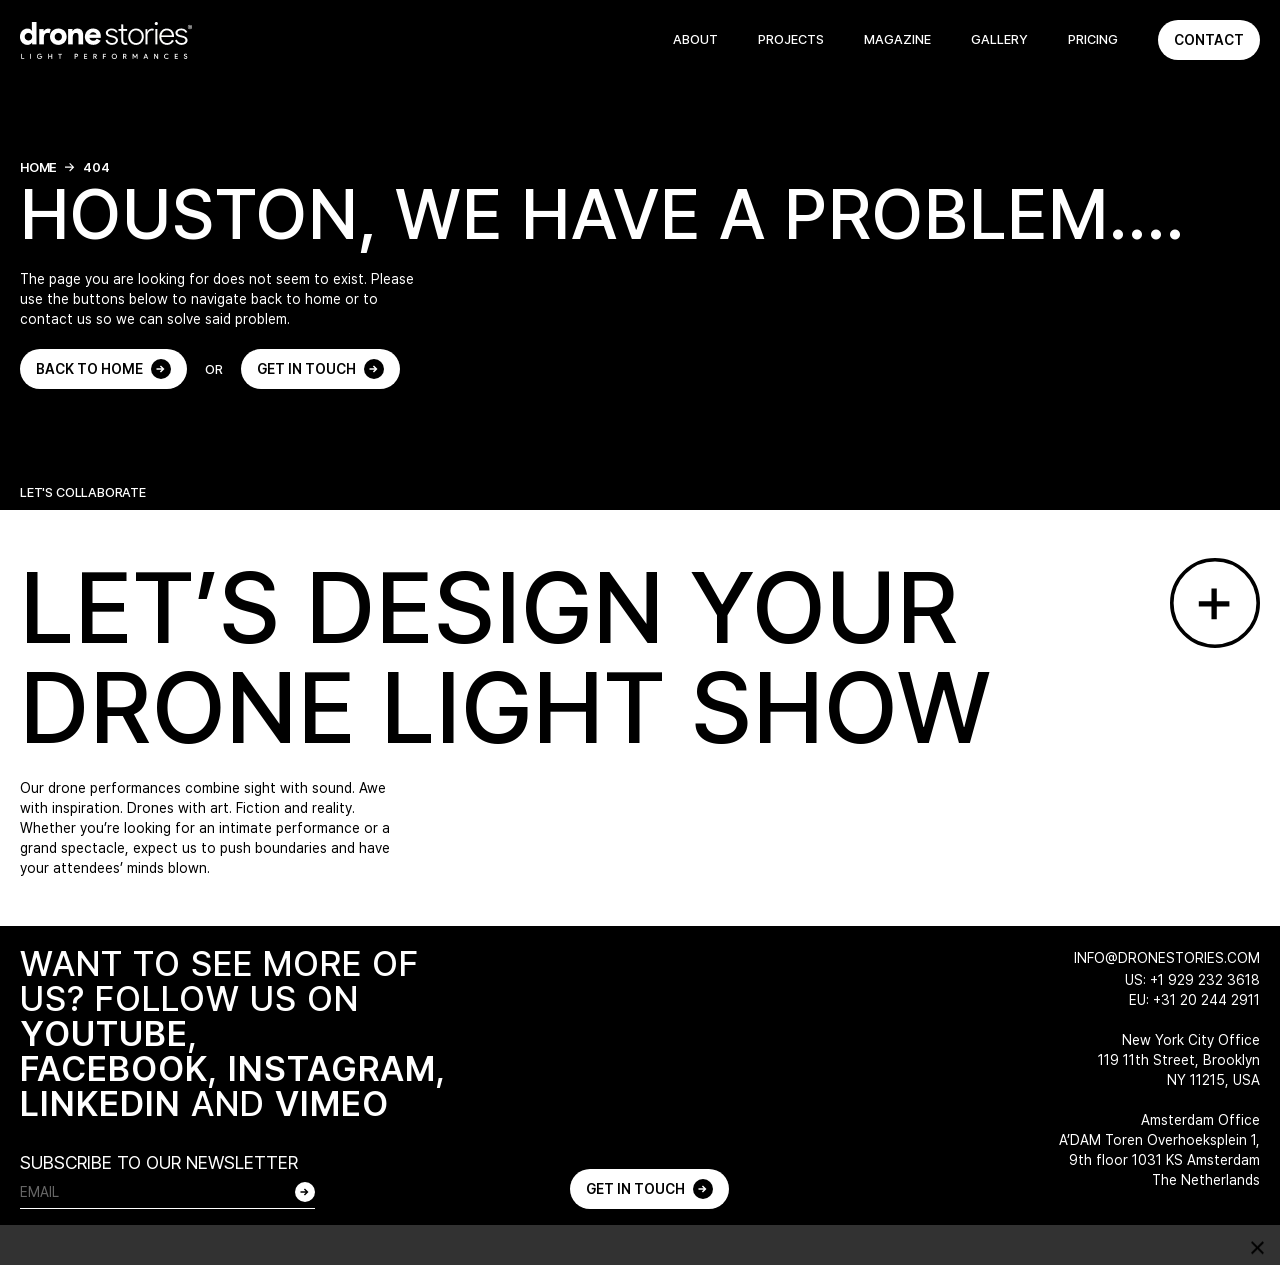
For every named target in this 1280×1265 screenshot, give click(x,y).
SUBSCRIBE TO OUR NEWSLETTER (159, 1162)
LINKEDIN (100, 1103)
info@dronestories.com (1167, 958)
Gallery (999, 39)
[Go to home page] (106, 40)
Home (38, 167)
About (695, 39)
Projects (791, 39)
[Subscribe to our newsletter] (305, 1192)
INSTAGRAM (332, 1068)
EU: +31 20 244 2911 (1194, 1000)
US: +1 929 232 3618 (1192, 980)
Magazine (897, 39)
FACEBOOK (114, 1068)
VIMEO (332, 1103)
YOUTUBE (104, 1033)
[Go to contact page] (1215, 603)
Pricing (1093, 39)
